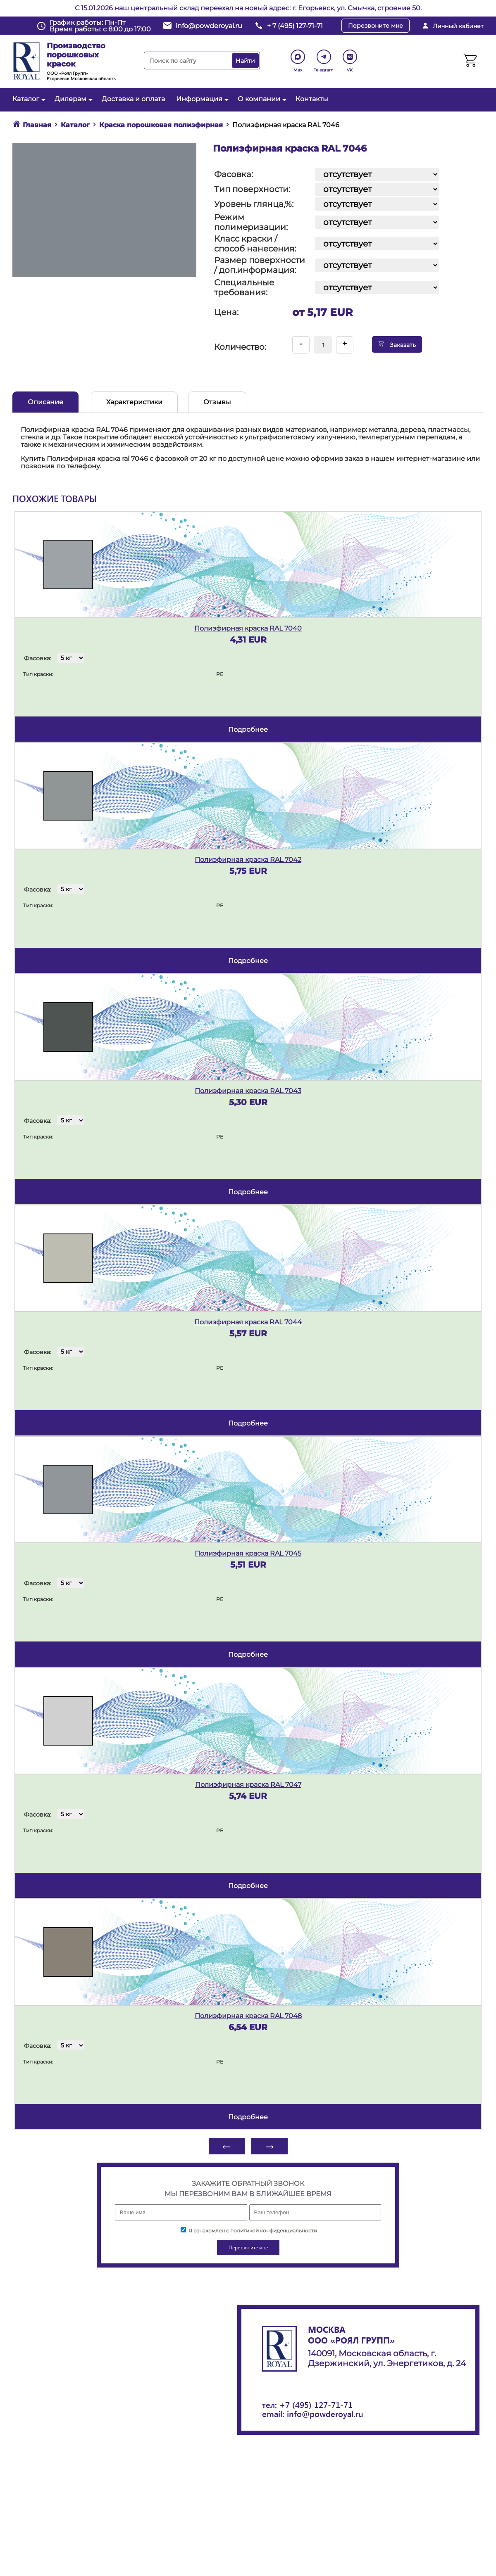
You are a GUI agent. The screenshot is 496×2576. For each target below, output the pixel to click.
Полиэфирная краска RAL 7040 (248, 628)
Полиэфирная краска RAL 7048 (248, 2016)
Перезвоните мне (375, 25)
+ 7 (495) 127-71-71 (295, 26)
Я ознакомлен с (249, 2230)
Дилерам (73, 99)
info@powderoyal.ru (209, 26)
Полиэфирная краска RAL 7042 (248, 859)
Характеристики (134, 402)
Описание (45, 402)
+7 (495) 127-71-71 (316, 2404)
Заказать (397, 344)
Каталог (27, 99)
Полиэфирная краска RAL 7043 (248, 1091)
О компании (261, 99)
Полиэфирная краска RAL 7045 (248, 1553)
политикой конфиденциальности (273, 2230)
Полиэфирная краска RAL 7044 (248, 1322)
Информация (201, 99)
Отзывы (217, 402)
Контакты (312, 99)
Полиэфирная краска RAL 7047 (248, 1784)
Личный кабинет (458, 26)
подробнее (248, 729)
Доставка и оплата (133, 99)
